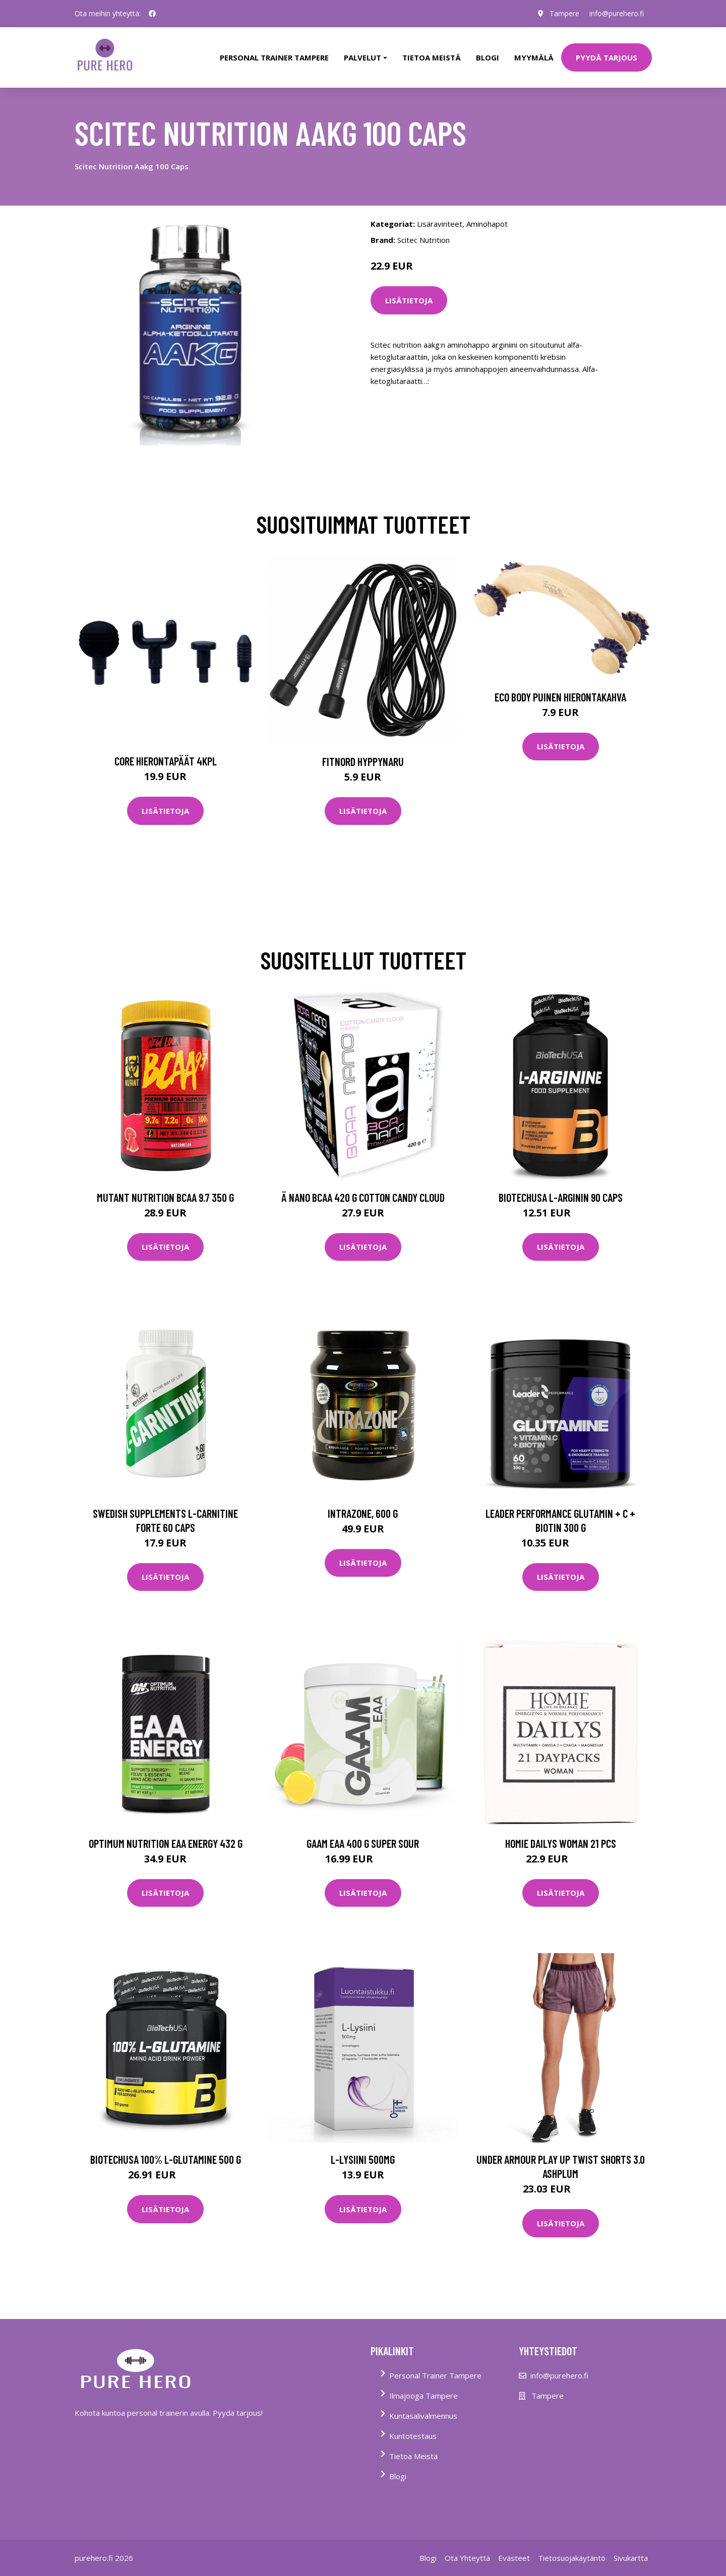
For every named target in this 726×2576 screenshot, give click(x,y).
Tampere (564, 13)
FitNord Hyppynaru (363, 761)
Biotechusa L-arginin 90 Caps (561, 1197)
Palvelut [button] (362, 57)
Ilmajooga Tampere (423, 2396)
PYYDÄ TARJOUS (606, 57)
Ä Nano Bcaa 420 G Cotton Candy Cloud (363, 1197)
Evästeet (514, 2558)
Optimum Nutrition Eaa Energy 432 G (166, 1843)
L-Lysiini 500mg (363, 2159)
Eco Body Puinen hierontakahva (560, 696)
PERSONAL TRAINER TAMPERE (274, 57)
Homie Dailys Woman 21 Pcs (560, 1843)
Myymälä (534, 57)
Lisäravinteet (439, 224)
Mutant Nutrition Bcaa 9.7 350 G (165, 1197)
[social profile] (152, 13)
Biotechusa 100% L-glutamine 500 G (165, 2159)
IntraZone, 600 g (363, 1513)
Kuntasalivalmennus (423, 2416)
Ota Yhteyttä (467, 2558)
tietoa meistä (431, 57)
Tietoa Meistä (413, 2456)
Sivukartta (631, 2558)
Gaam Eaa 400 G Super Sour (363, 1843)
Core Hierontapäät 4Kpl (165, 760)
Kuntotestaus (413, 2436)
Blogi (487, 57)
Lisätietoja (409, 300)
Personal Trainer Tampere (435, 2375)
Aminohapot (487, 224)
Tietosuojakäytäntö (572, 2558)
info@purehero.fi (616, 13)
